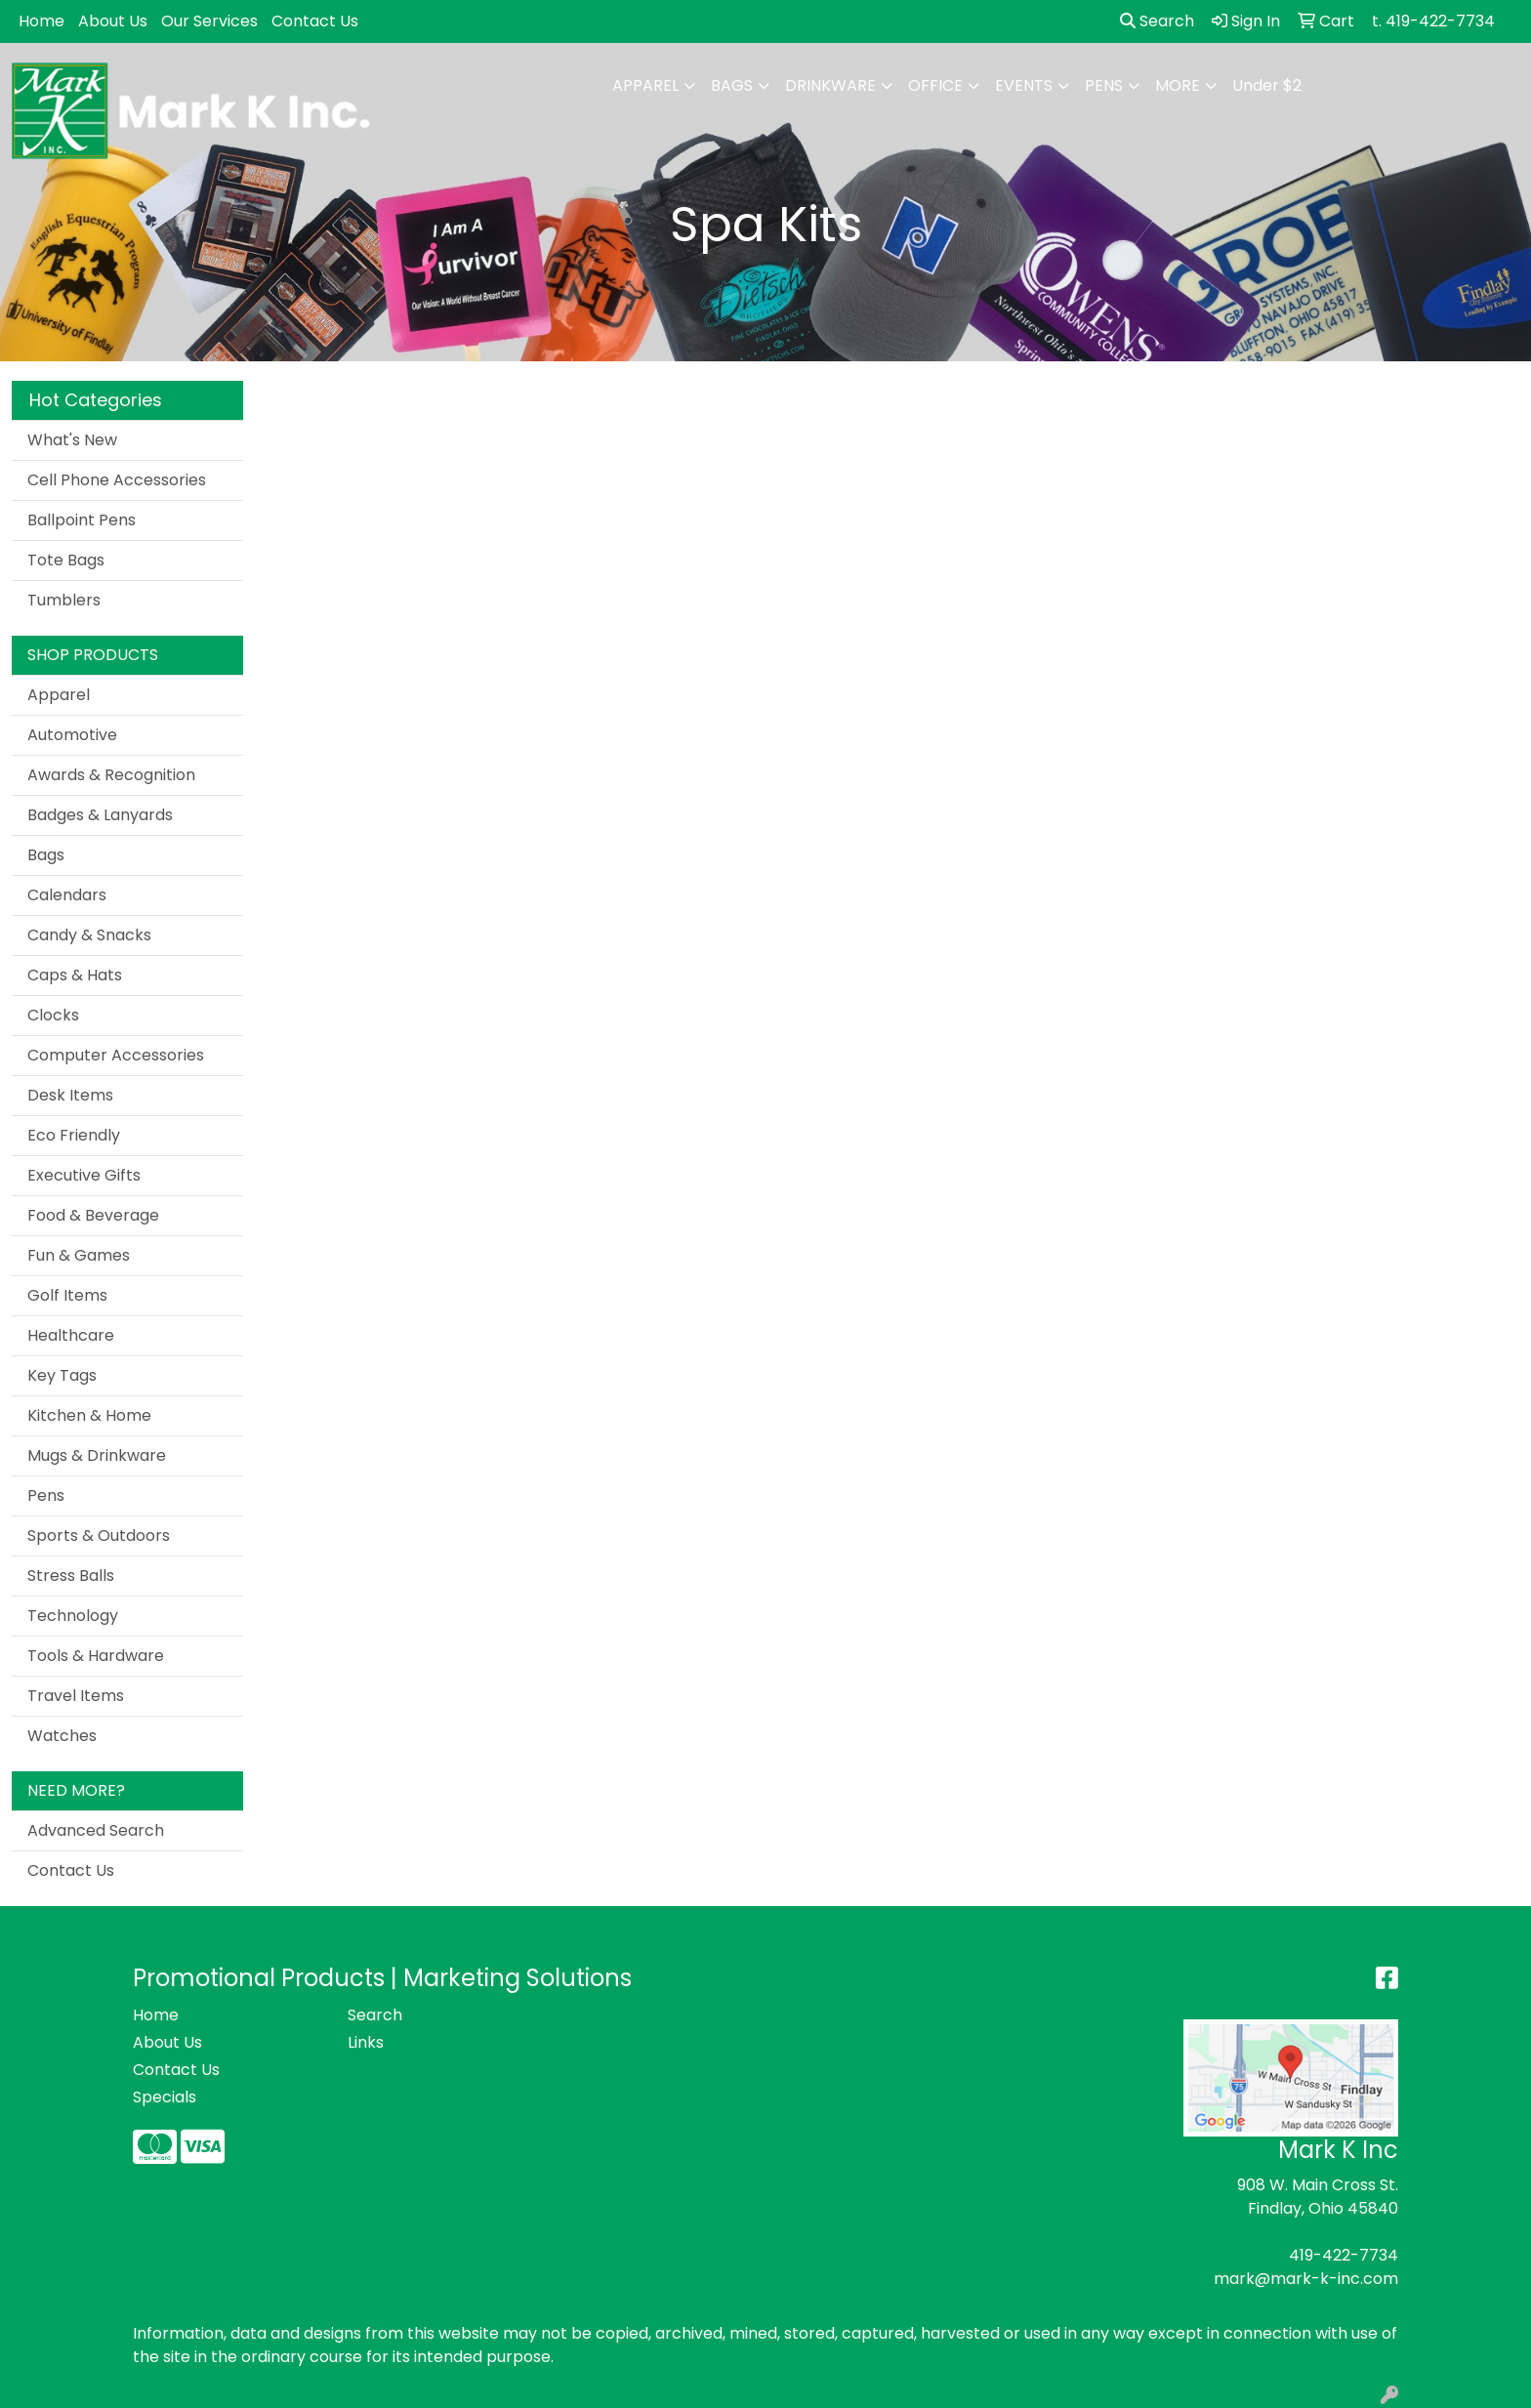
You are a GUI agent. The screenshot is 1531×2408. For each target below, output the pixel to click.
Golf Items (67, 1295)
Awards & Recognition (111, 775)
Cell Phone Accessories (116, 480)
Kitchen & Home (89, 1415)
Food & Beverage (93, 1215)
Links (366, 2042)
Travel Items (75, 1695)
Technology (72, 1615)
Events (1024, 85)
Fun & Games (78, 1255)
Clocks (53, 1015)
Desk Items (70, 1095)
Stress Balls (70, 1575)
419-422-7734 (1343, 2255)
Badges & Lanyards (100, 815)
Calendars (66, 895)
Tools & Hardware (95, 1655)
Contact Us (314, 21)
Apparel (645, 85)
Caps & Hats (74, 975)
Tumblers (64, 600)
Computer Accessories (115, 1055)
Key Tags (62, 1375)
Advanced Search (95, 1830)
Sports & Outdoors (98, 1535)
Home (41, 21)
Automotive (72, 735)
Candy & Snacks (89, 935)
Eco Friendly (73, 1135)
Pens (1104, 85)
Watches (62, 1735)
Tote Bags (65, 560)
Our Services (209, 21)
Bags (732, 85)
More (1177, 85)
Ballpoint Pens (81, 520)
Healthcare (70, 1335)
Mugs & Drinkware (96, 1455)
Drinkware (830, 85)
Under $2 (1267, 85)
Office (935, 85)
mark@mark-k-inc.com (1306, 2278)
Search (1157, 21)
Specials (164, 2097)
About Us (112, 21)
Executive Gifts (84, 1175)
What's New (72, 440)
